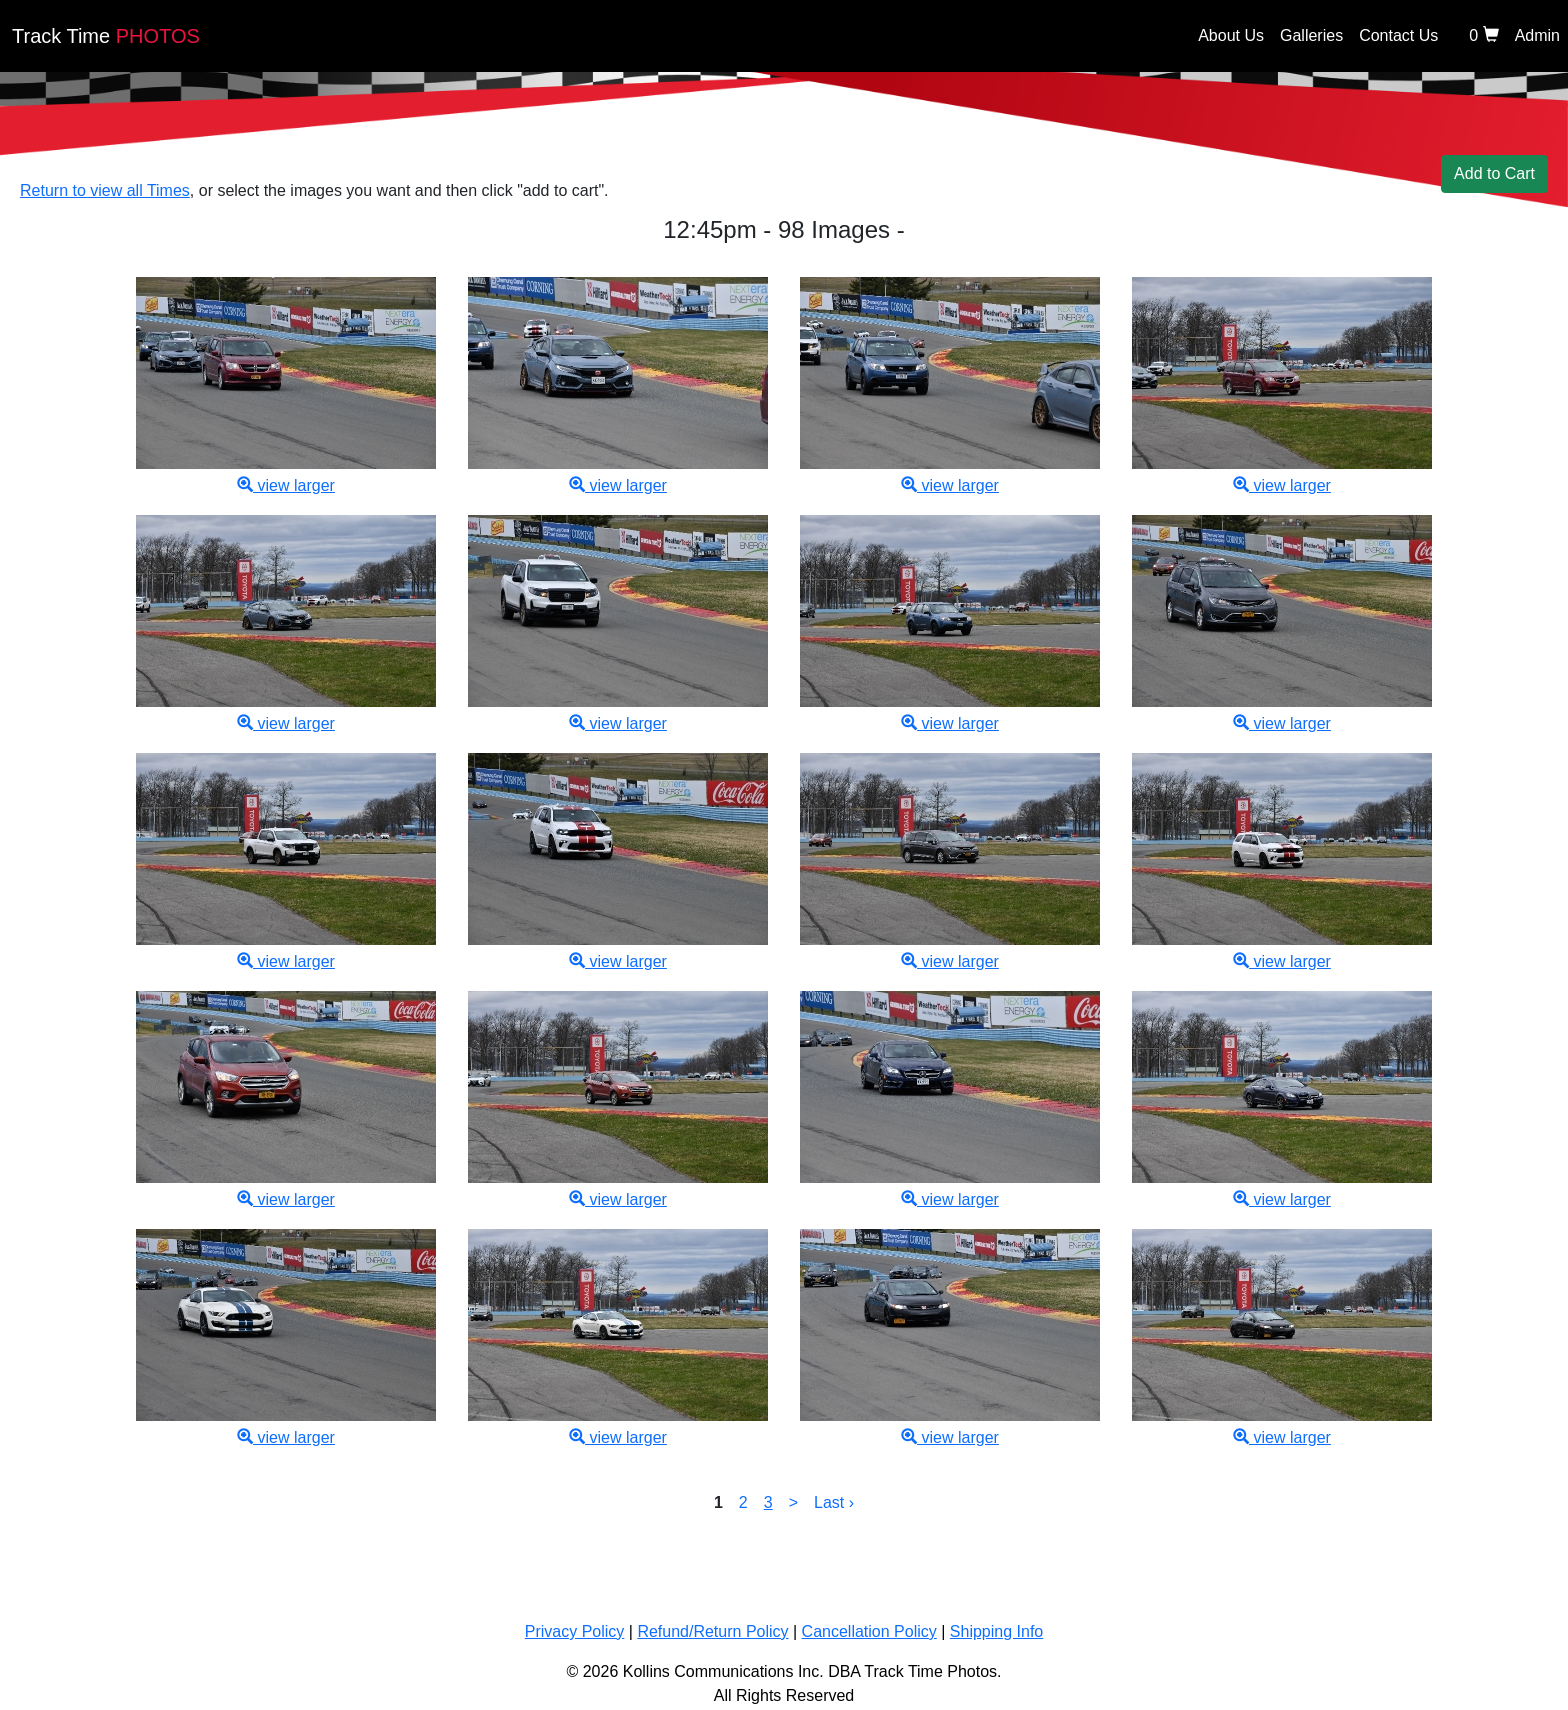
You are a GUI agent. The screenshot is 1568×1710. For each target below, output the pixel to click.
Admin (1537, 35)
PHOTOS (106, 36)
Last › (834, 1502)
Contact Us (1398, 35)
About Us (1231, 35)
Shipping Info (996, 1631)
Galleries (1311, 35)
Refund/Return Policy (712, 1631)
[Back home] (802, 41)
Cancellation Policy (869, 1631)
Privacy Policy (575, 1631)
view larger (286, 485)
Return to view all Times (105, 190)
